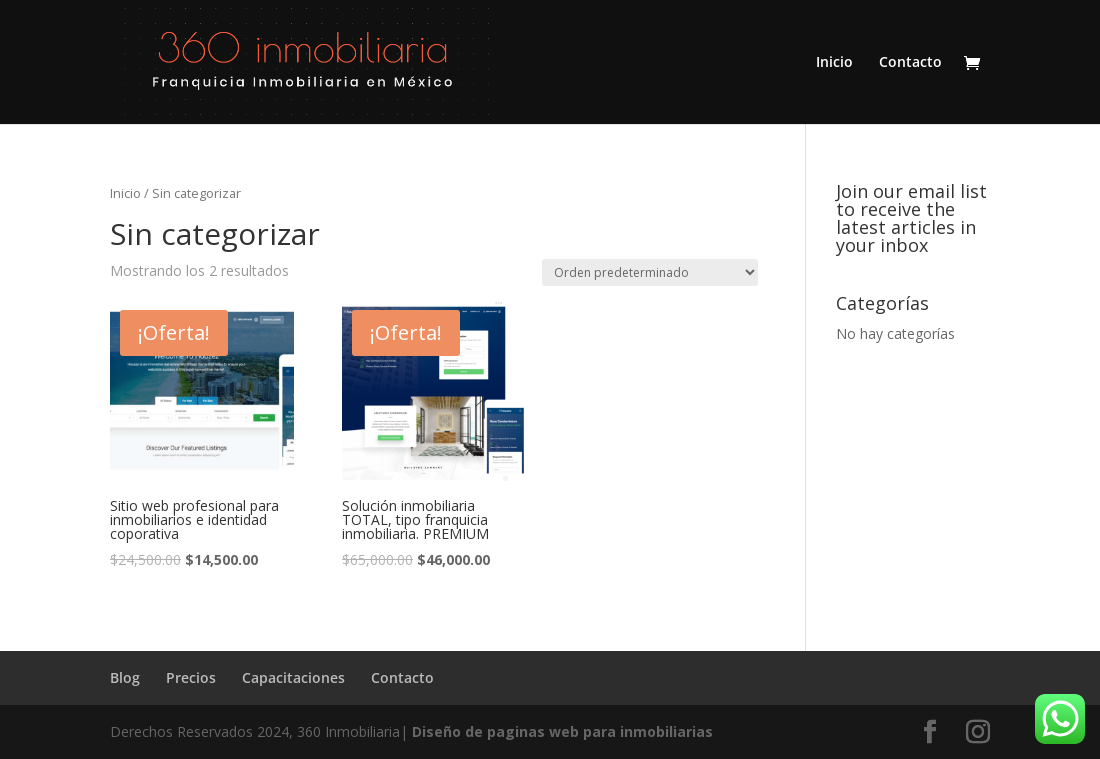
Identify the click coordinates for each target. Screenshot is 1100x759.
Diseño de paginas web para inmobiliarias (562, 731)
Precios (191, 677)
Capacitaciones (293, 677)
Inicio (834, 63)
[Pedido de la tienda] (650, 272)
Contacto (910, 63)
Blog (125, 677)
